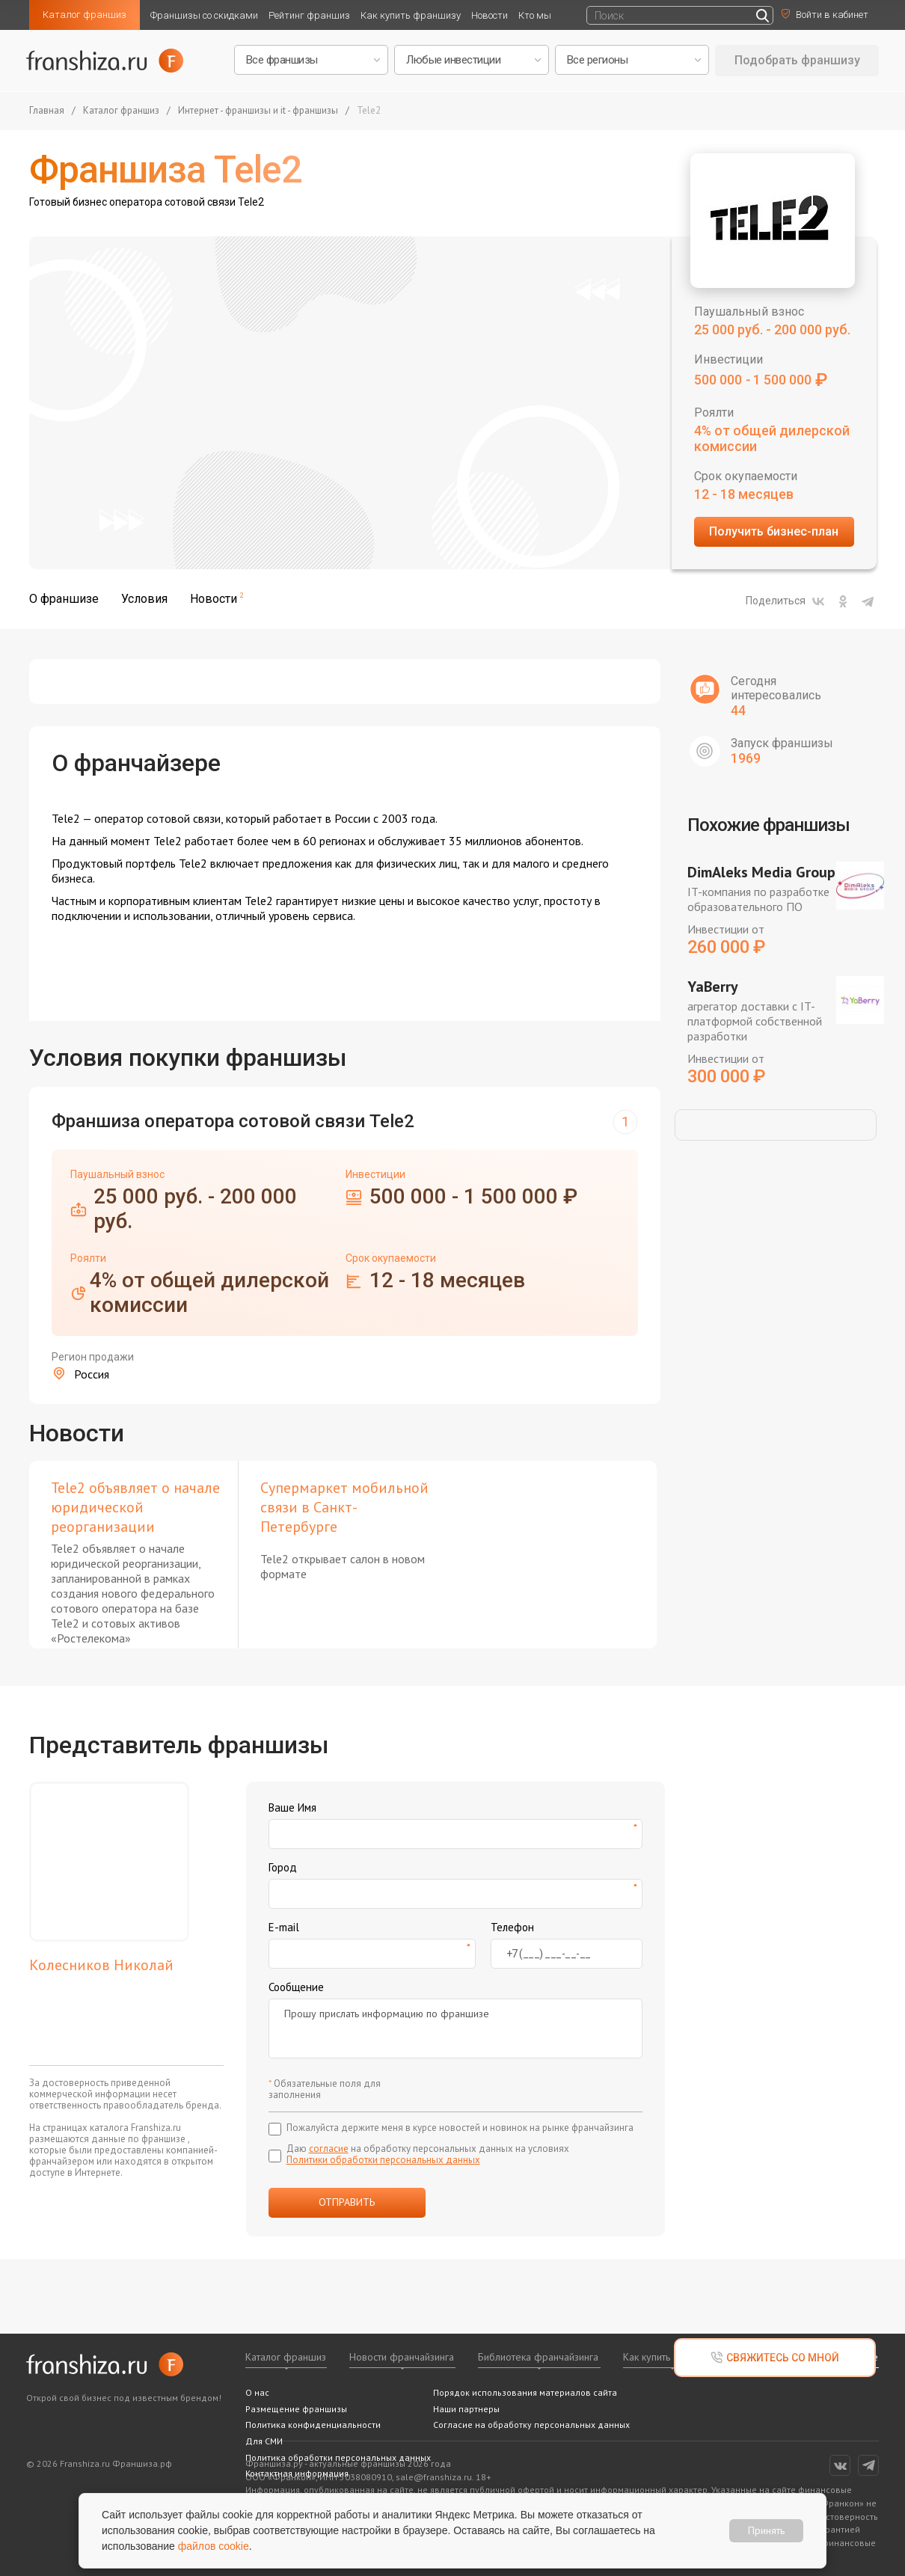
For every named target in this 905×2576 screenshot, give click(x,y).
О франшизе (64, 599)
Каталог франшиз (84, 14)
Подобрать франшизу (797, 60)
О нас (257, 2392)
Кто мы (534, 15)
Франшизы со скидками (204, 15)
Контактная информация (297, 2473)
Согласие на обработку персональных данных (531, 2424)
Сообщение (296, 1987)
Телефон (512, 1927)
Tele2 (369, 111)
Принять (766, 2530)
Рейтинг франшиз (309, 15)
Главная (46, 111)
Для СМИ (264, 2441)
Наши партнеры (466, 2408)
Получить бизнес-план (773, 531)
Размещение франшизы (296, 2408)
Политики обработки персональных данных (383, 2159)
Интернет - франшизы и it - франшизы (258, 111)
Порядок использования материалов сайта (525, 2392)
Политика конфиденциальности (313, 2424)
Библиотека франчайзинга (538, 2357)
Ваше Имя (292, 1807)
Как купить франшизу (411, 15)
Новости (489, 15)
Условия (144, 599)
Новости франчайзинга (401, 2357)
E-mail (284, 1927)
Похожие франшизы (768, 825)
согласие (329, 2148)
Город (283, 1867)
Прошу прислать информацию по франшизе (455, 2028)
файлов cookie (213, 2546)
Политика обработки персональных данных (338, 2457)
